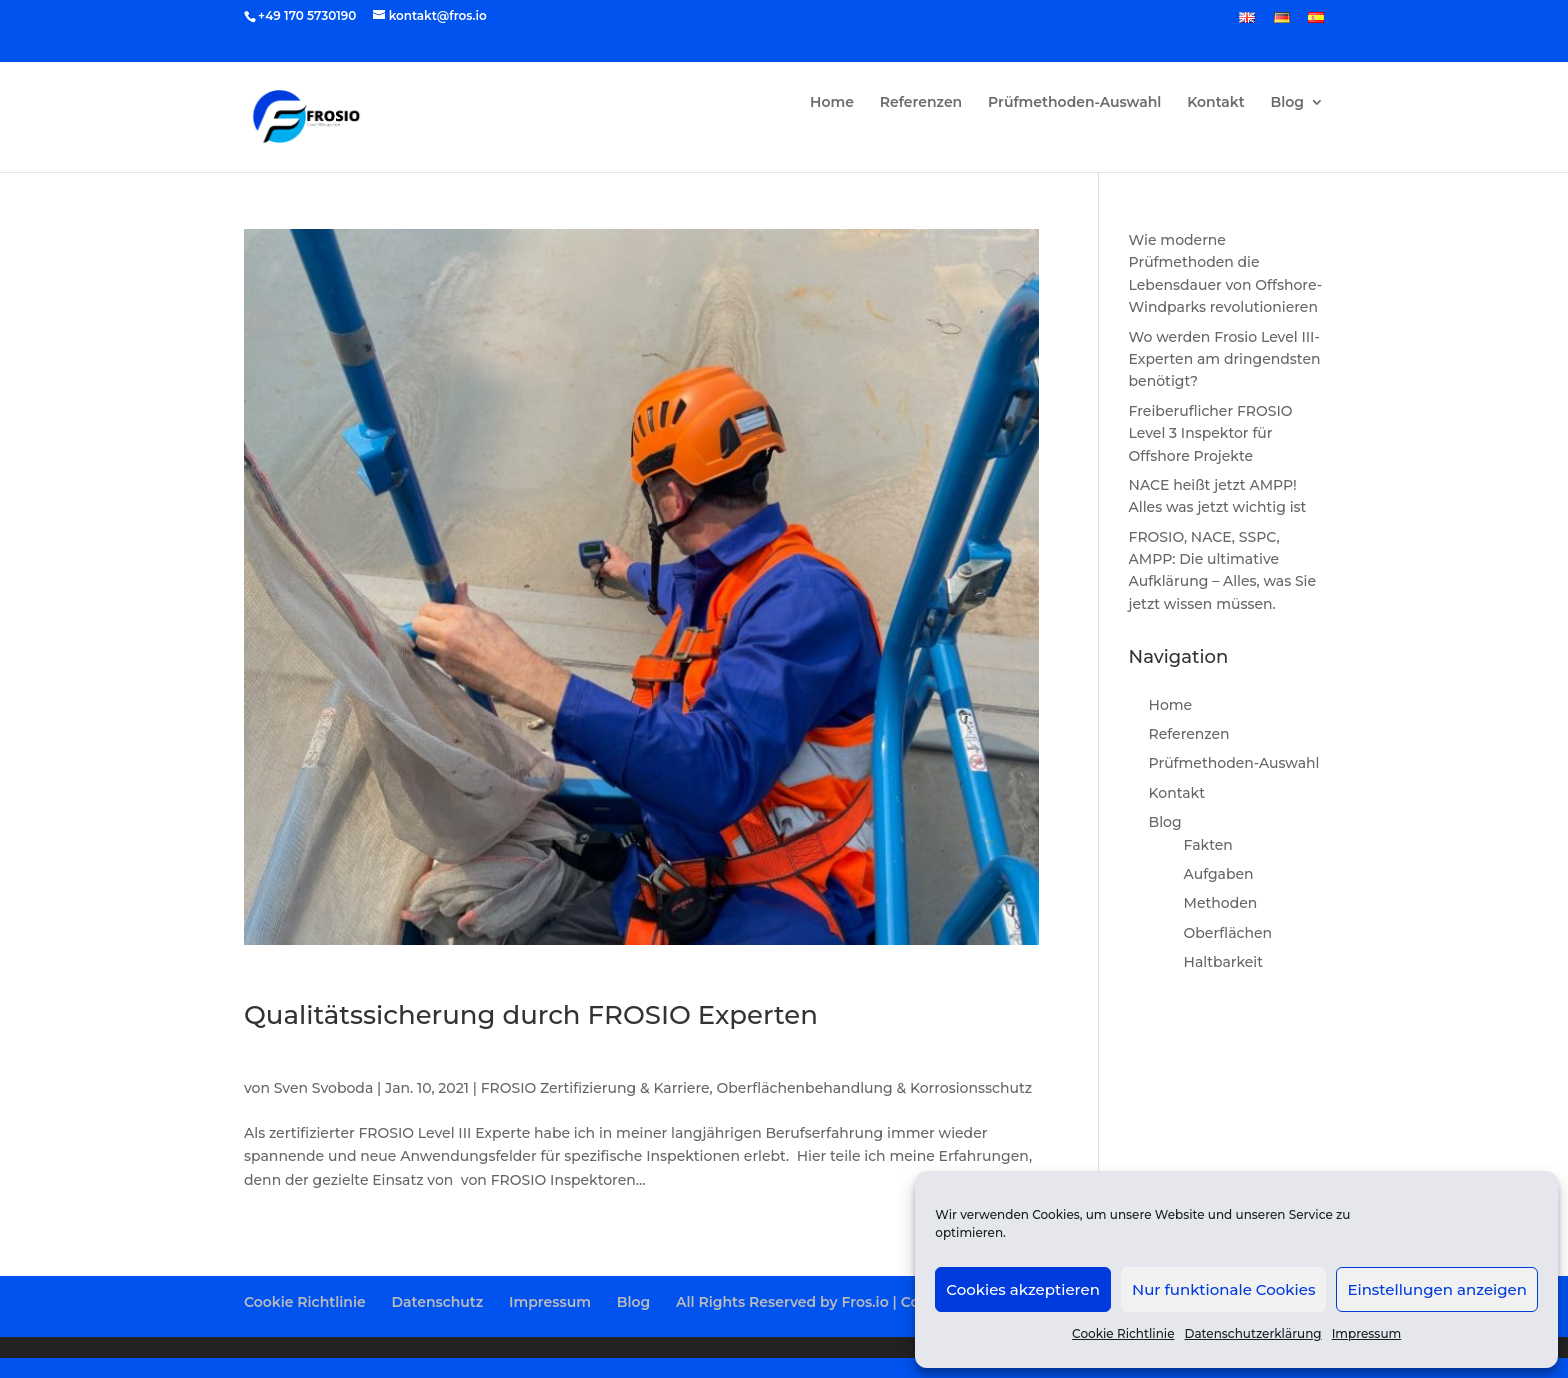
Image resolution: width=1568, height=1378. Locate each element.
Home (832, 103)
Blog (1287, 103)
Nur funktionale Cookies (1223, 1289)
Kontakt (1216, 103)
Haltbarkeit (1223, 962)
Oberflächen (1228, 933)
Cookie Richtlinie (1123, 1333)
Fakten (1208, 845)
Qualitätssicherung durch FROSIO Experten (531, 1015)
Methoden (1221, 903)
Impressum (1367, 1333)
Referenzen (921, 103)
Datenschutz (437, 1302)
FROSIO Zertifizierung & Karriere (595, 1088)
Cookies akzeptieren (1023, 1289)
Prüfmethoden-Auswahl (1074, 103)
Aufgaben (1219, 874)
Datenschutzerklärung (1253, 1333)
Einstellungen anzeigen (1437, 1289)
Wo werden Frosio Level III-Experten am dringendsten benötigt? (1225, 359)
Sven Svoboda (323, 1088)
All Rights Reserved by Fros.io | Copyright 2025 (843, 1302)
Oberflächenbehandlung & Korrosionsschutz (875, 1088)
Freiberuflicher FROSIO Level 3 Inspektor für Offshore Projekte (1211, 433)
